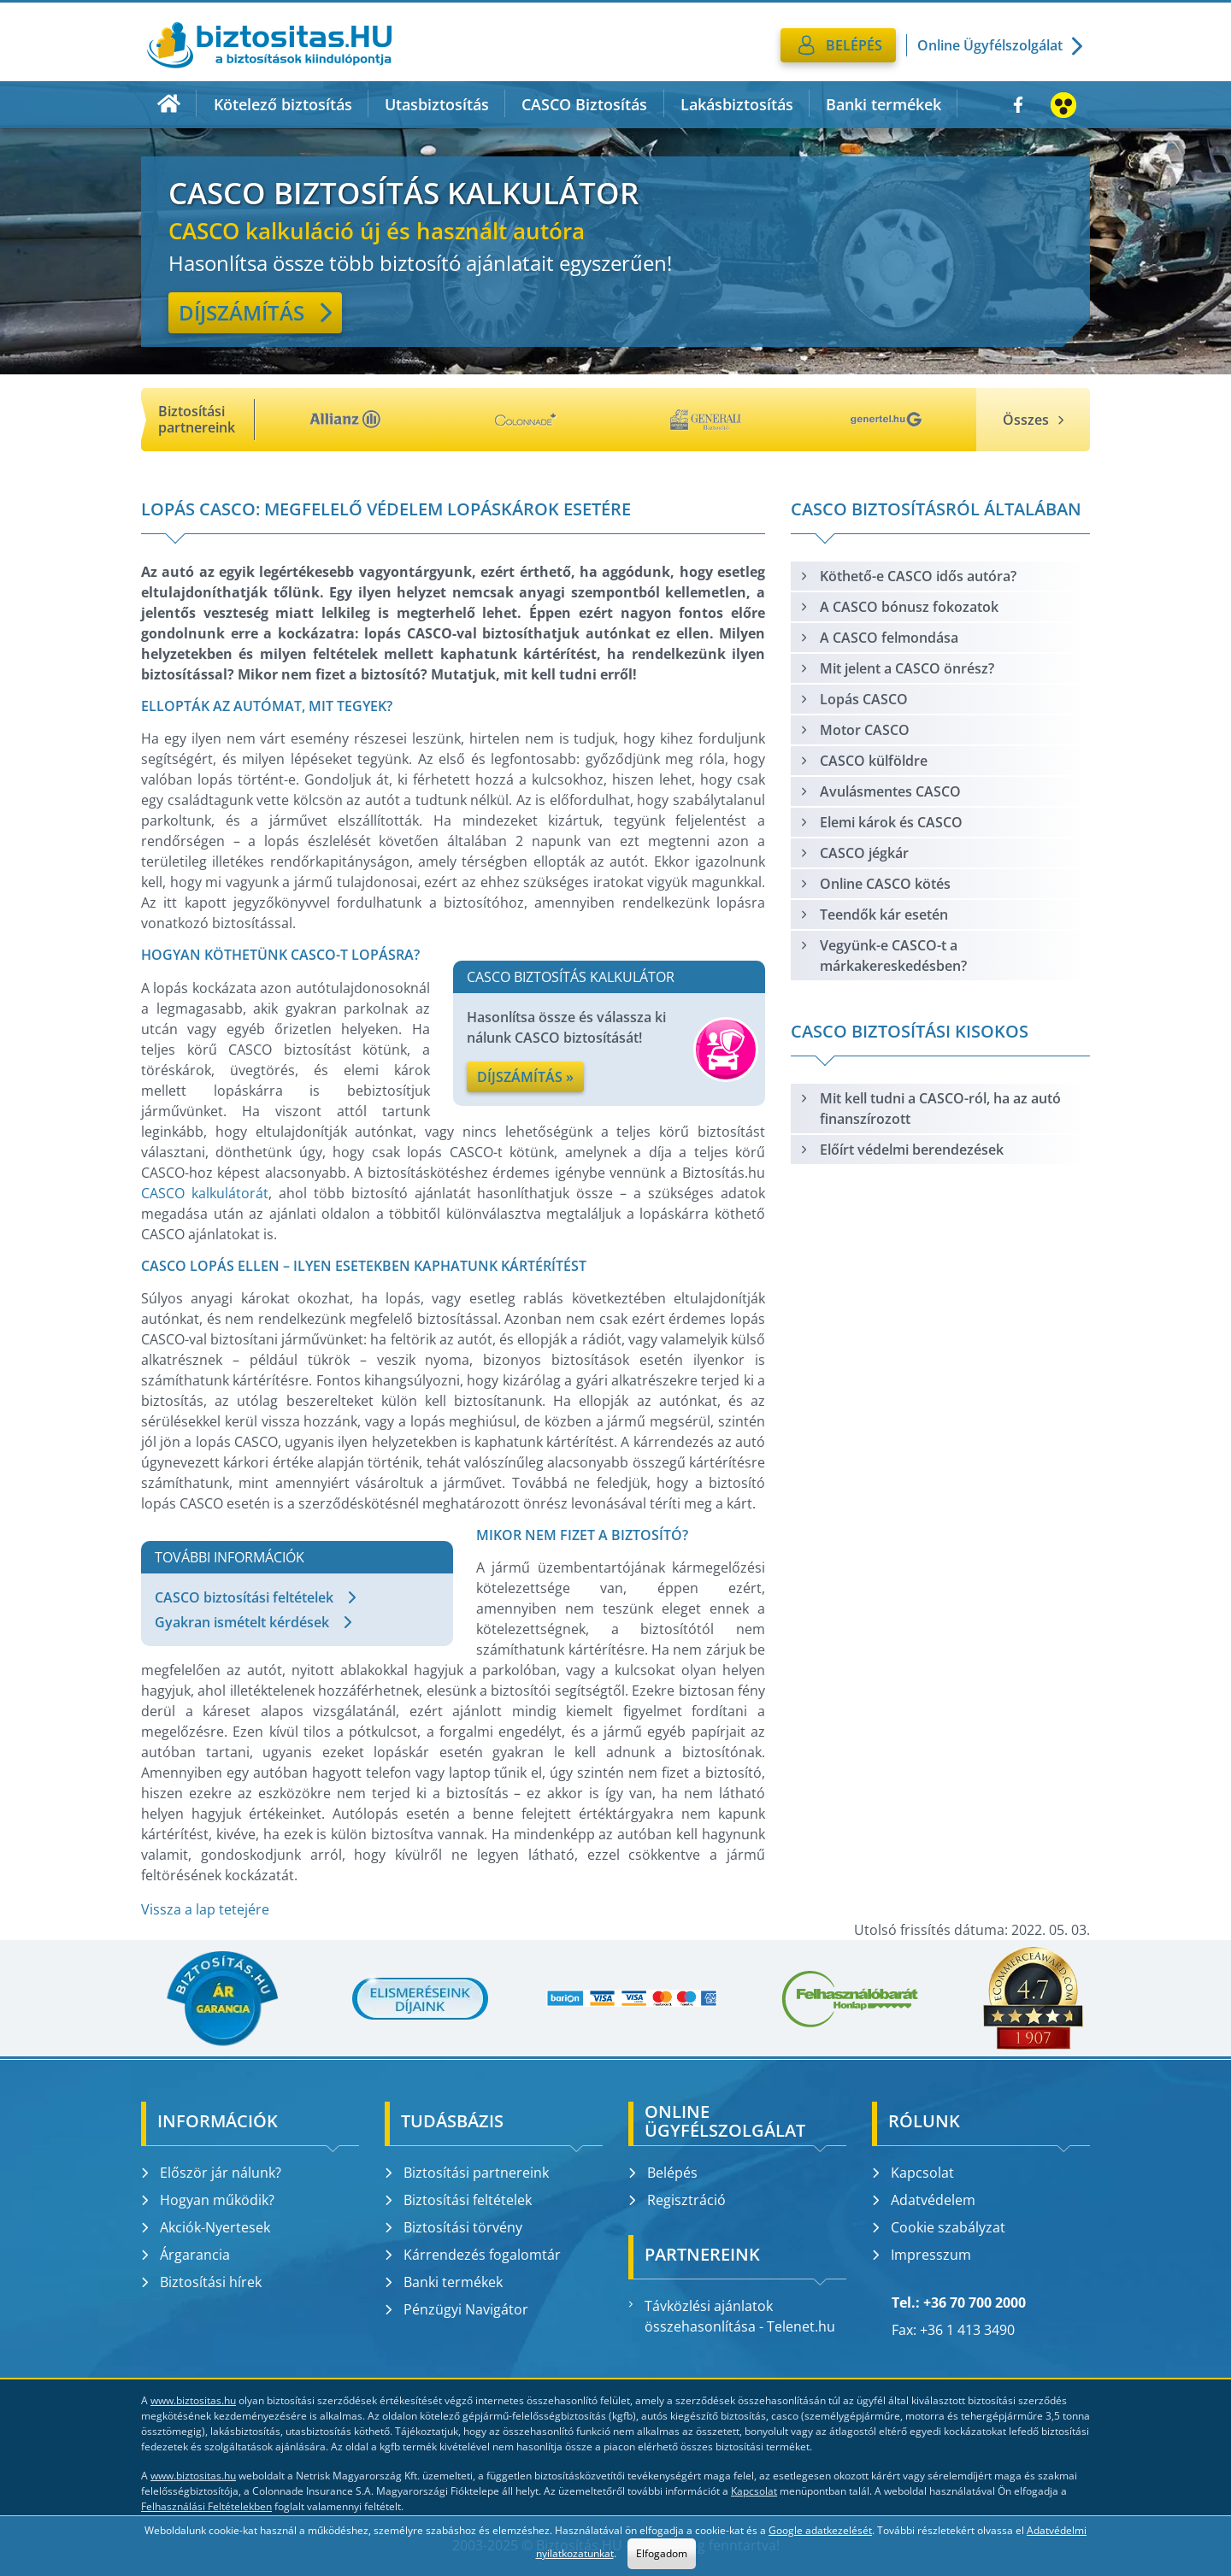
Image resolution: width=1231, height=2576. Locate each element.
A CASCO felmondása (878, 637)
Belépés (663, 2172)
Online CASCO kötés (875, 883)
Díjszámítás (255, 312)
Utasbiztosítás (437, 104)
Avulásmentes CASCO (880, 791)
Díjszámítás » (525, 1076)
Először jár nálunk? (211, 2172)
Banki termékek (883, 104)
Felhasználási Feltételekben (206, 2506)
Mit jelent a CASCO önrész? (896, 668)
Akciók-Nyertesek (205, 2227)
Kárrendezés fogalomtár (473, 2254)
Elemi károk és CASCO (881, 822)
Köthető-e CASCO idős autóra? (907, 576)
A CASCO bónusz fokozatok (898, 606)
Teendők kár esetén (873, 914)
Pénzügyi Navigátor (456, 2309)
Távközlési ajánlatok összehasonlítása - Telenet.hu (731, 2316)
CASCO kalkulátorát (204, 1193)
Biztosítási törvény (453, 2227)
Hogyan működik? (207, 2200)
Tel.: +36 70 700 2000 (959, 2302)
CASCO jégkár (854, 853)
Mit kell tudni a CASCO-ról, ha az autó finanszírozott (930, 1108)
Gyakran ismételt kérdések (253, 1622)
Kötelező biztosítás (283, 104)
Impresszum (921, 2254)
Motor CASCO (854, 729)
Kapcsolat (913, 2172)
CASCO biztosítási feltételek (255, 1597)
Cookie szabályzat (938, 2227)
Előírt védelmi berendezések (901, 1149)
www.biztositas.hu (193, 2400)
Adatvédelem (923, 2200)
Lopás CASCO (853, 699)
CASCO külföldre (863, 760)
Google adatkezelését (820, 2530)
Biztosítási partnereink (467, 2172)
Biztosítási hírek (201, 2282)
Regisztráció (677, 2200)
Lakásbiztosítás (736, 104)
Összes (1033, 419)
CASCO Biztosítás (584, 104)
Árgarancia (185, 2254)
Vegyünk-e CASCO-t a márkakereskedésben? (883, 955)
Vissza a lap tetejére (205, 1909)
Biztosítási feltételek (458, 2200)
